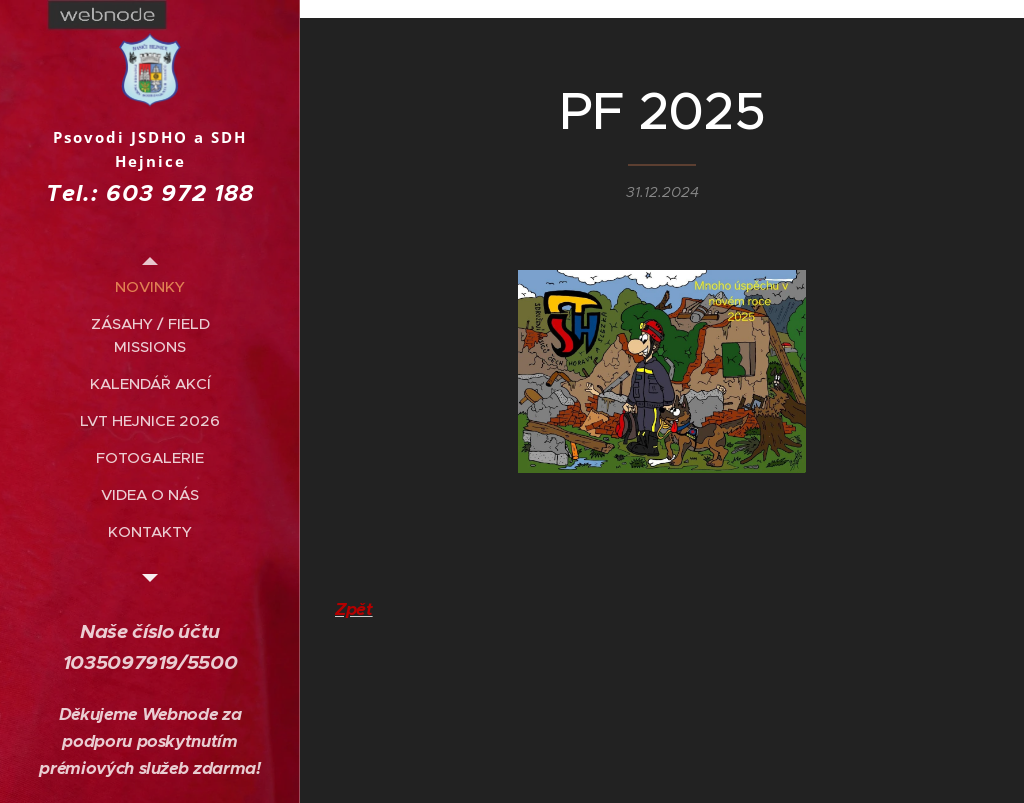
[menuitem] (150, 286)
